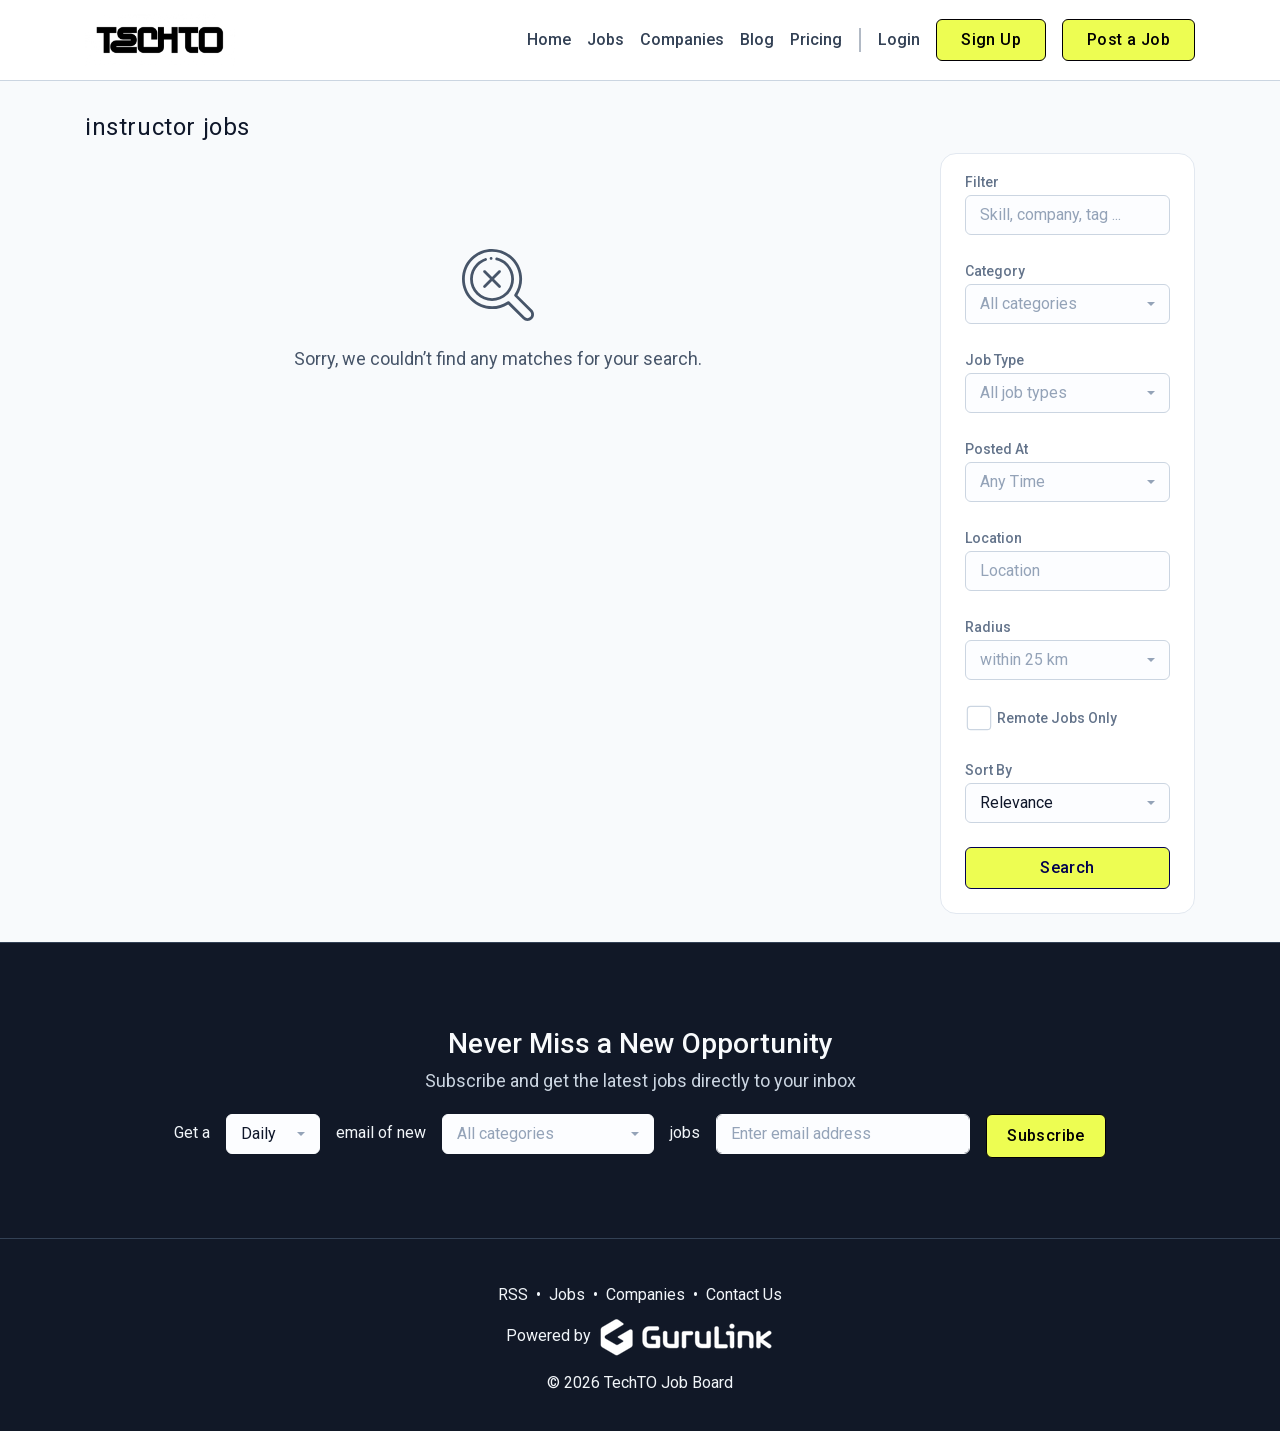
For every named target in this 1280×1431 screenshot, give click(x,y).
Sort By (988, 770)
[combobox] (1067, 304)
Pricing (816, 39)
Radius (988, 627)
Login (899, 39)
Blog (757, 39)
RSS (513, 1294)
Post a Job (1128, 39)
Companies (682, 39)
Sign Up (991, 39)
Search (1067, 867)
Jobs (605, 39)
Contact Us (744, 1294)
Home (549, 39)
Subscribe (1046, 1135)
